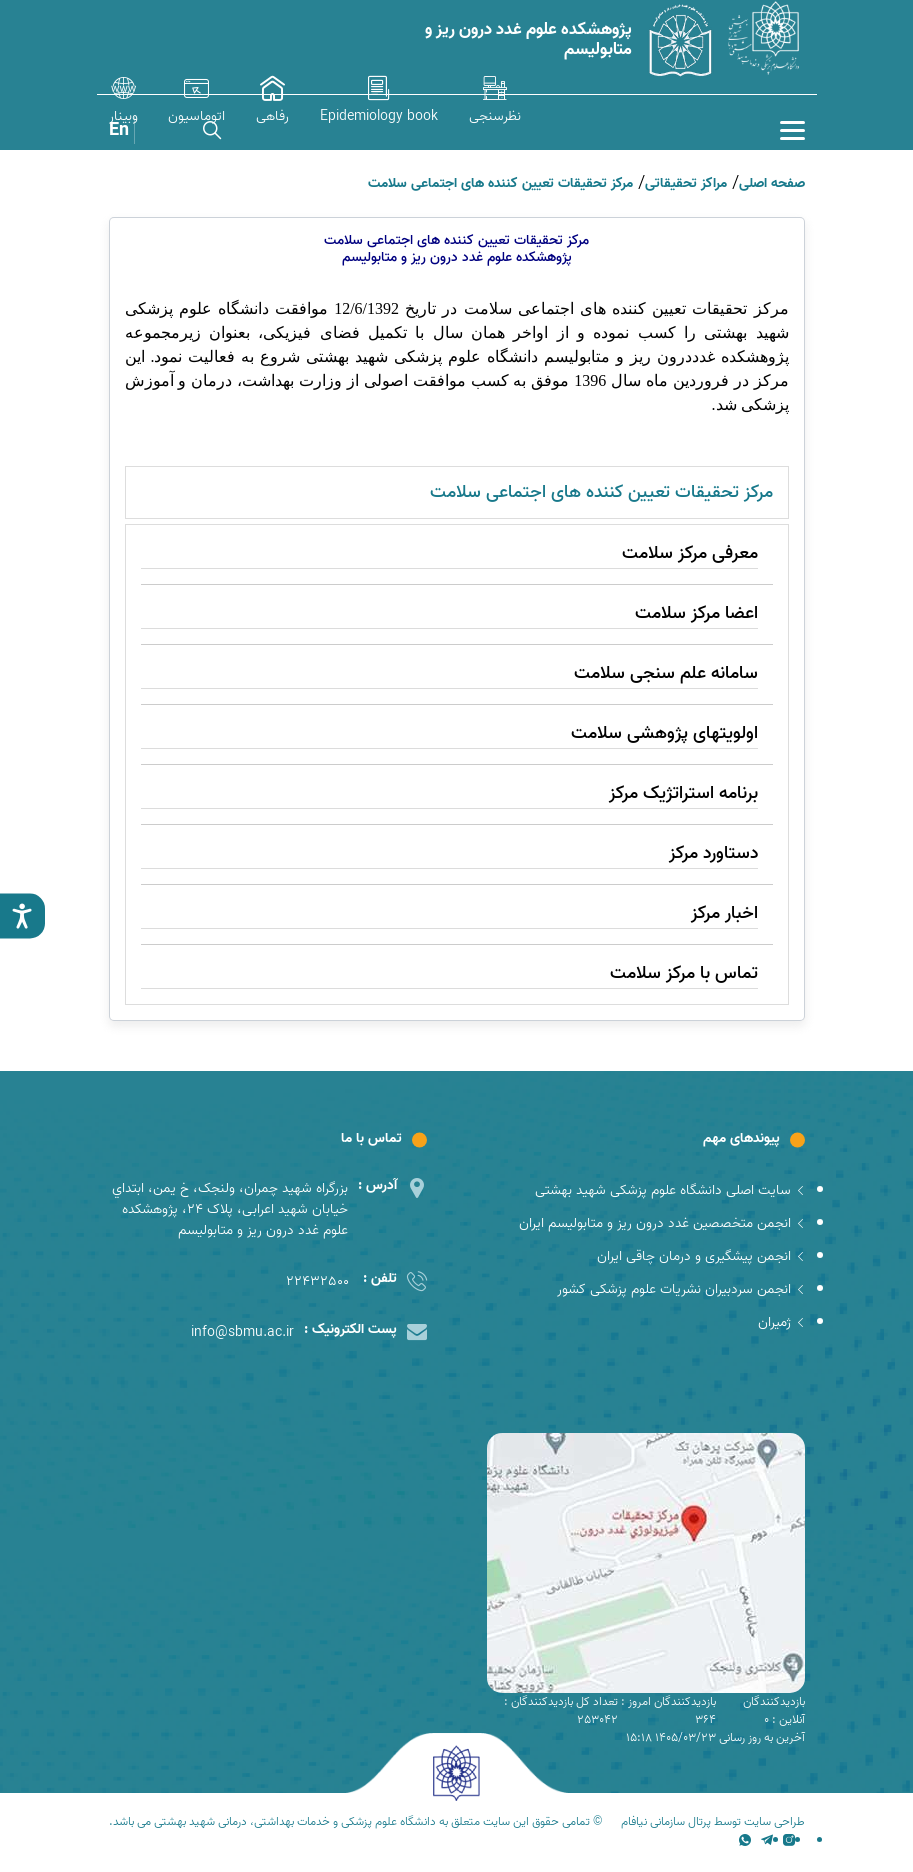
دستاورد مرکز (713, 853)
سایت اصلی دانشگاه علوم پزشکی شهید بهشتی (670, 1190)
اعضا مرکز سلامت (696, 613)
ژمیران (781, 1322)
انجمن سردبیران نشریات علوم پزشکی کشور (681, 1289)
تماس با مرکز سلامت (684, 973)
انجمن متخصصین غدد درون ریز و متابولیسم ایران (662, 1223)
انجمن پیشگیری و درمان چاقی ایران (701, 1256)
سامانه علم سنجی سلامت (666, 673)
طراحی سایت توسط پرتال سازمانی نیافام (713, 1822)
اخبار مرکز (724, 913)
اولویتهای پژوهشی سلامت (664, 733)
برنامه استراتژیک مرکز (683, 793)
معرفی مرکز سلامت (690, 553)
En (119, 130)
